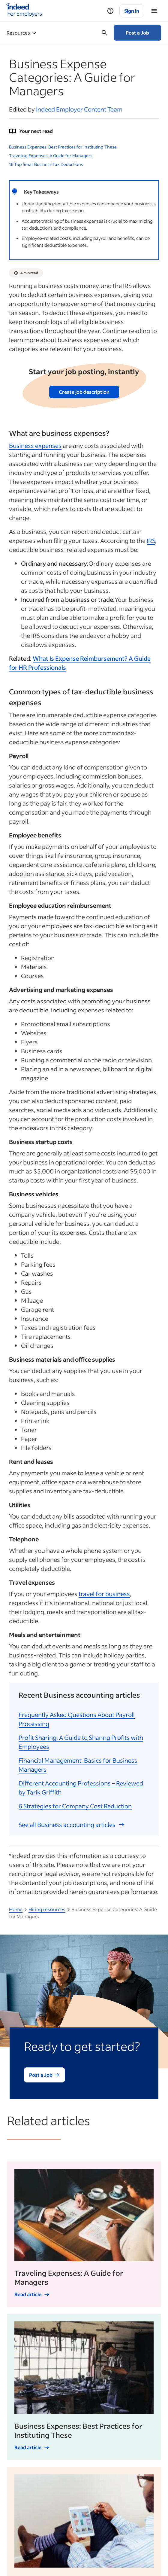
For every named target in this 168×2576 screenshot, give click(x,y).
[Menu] (154, 10)
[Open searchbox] (104, 32)
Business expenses (35, 445)
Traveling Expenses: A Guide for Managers (50, 155)
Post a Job (137, 32)
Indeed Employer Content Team (79, 109)
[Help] (110, 10)
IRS (151, 540)
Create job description (84, 392)
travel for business (104, 1594)
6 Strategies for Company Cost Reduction (75, 1806)
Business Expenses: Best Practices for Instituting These (63, 147)
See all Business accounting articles (72, 1824)
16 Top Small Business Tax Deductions (46, 164)
